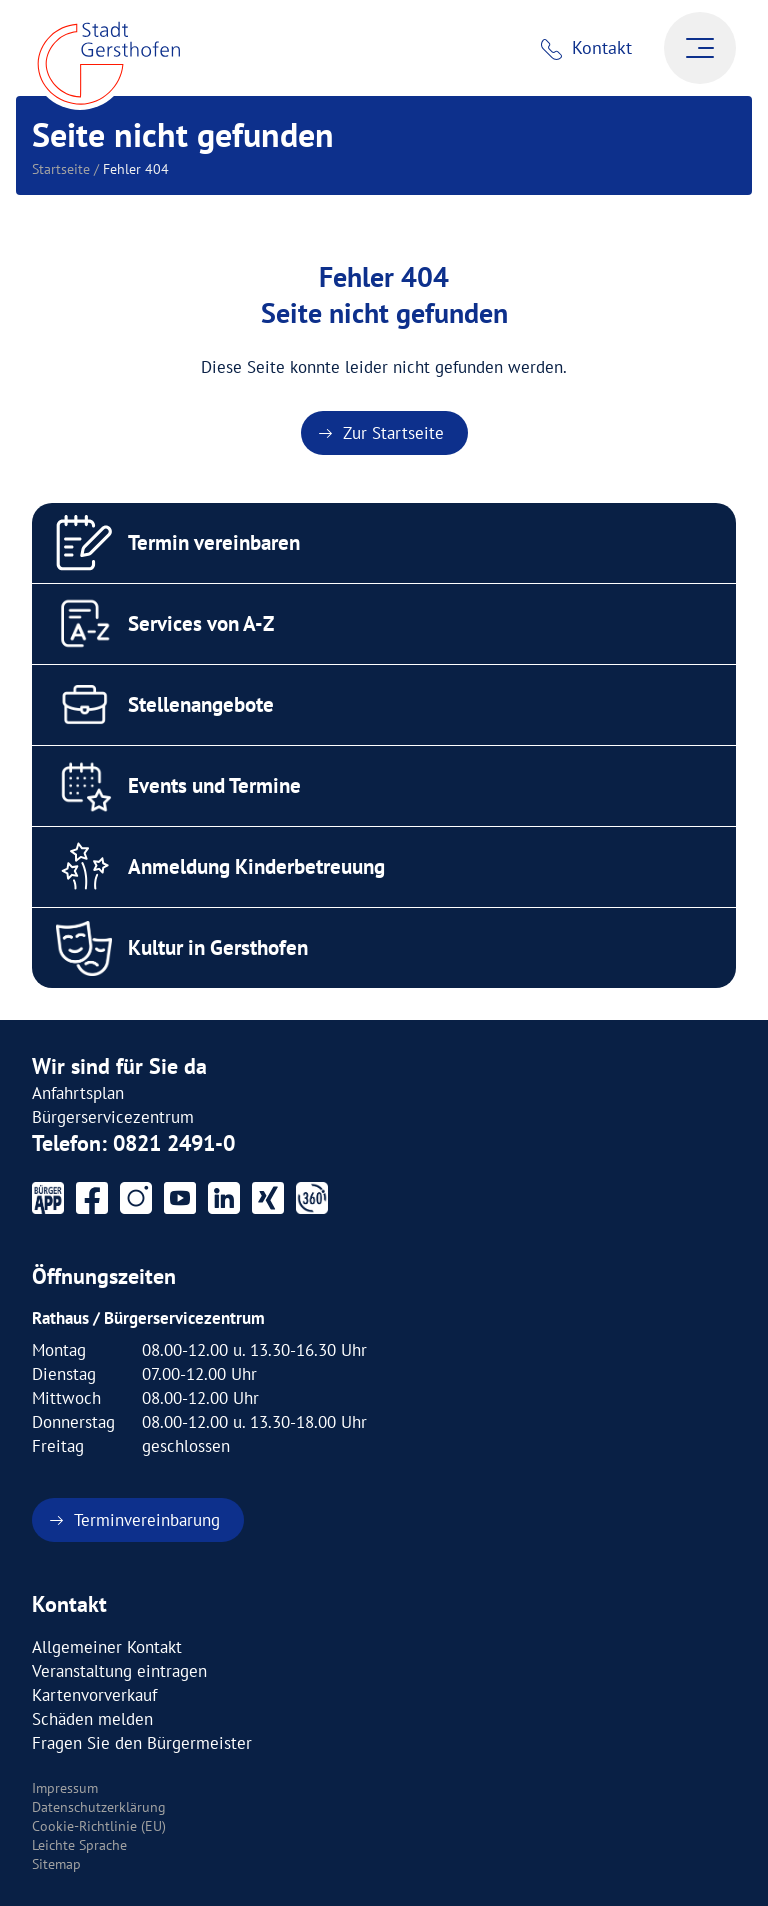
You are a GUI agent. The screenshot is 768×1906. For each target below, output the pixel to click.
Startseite (61, 169)
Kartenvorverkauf (94, 1695)
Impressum (65, 1788)
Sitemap (56, 1864)
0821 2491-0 (174, 1143)
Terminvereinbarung (147, 1520)
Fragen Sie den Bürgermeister (142, 1743)
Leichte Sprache (79, 1845)
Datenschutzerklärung (99, 1807)
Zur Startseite (393, 433)
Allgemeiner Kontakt (107, 1647)
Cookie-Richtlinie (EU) (99, 1826)
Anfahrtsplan (78, 1093)
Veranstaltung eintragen (119, 1671)
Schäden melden (92, 1719)
